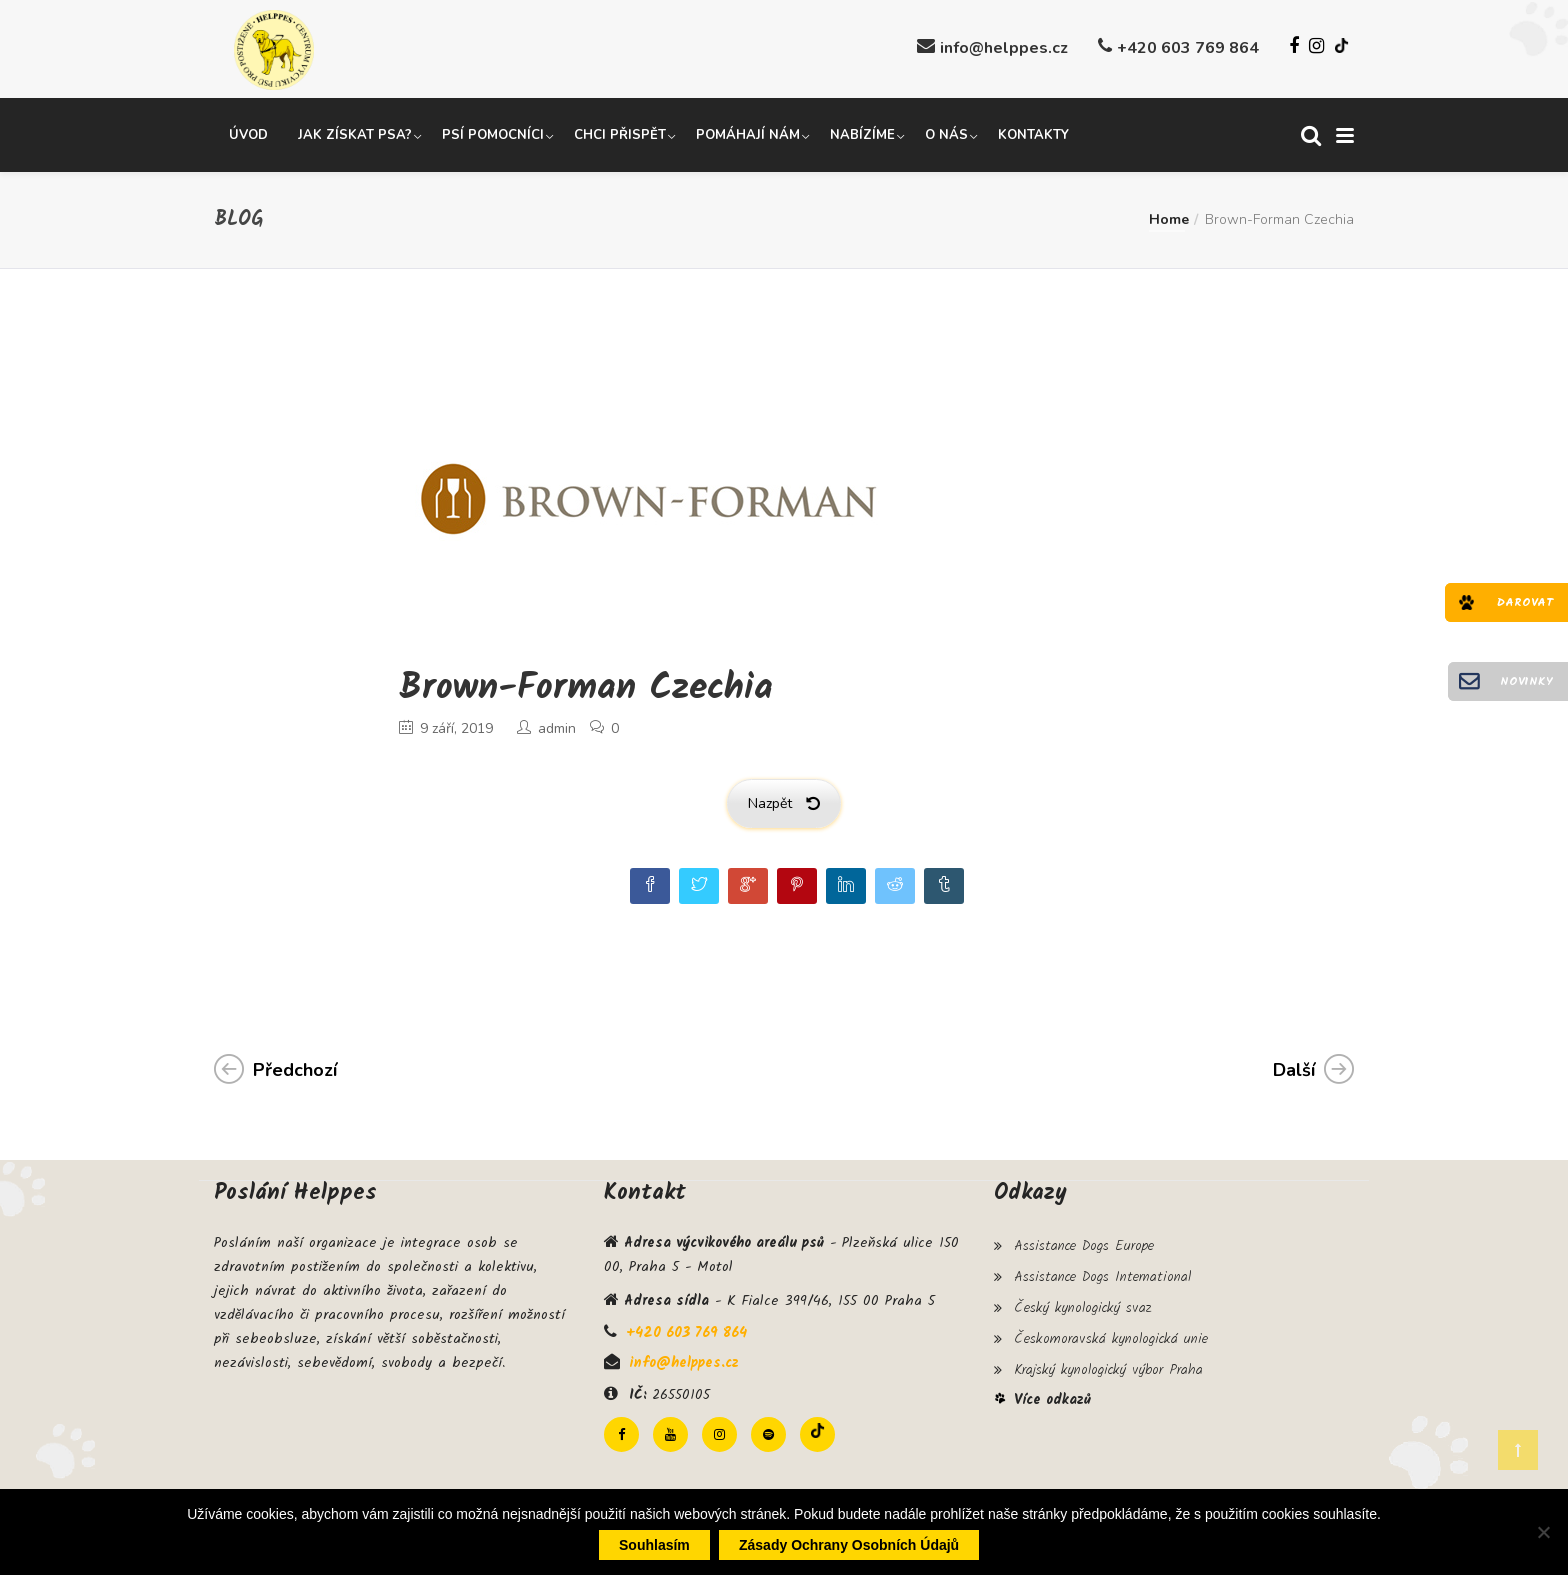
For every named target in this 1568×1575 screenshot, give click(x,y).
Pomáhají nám (748, 133)
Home (1169, 217)
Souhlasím (654, 1545)
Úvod (248, 133)
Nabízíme (862, 133)
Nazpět (784, 801)
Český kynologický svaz (1082, 1301)
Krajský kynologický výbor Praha (1108, 1359)
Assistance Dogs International (1102, 1272)
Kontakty (1033, 133)
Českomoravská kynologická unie (1111, 1330)
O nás (946, 133)
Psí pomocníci (493, 133)
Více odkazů (1052, 1389)
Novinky (1526, 681)
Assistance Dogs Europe (1084, 1243)
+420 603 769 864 (1188, 48)
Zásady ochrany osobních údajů (849, 1545)
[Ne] (1543, 1532)
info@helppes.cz (1004, 48)
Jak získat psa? (355, 133)
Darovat (1525, 602)
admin (557, 726)
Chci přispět (620, 133)
